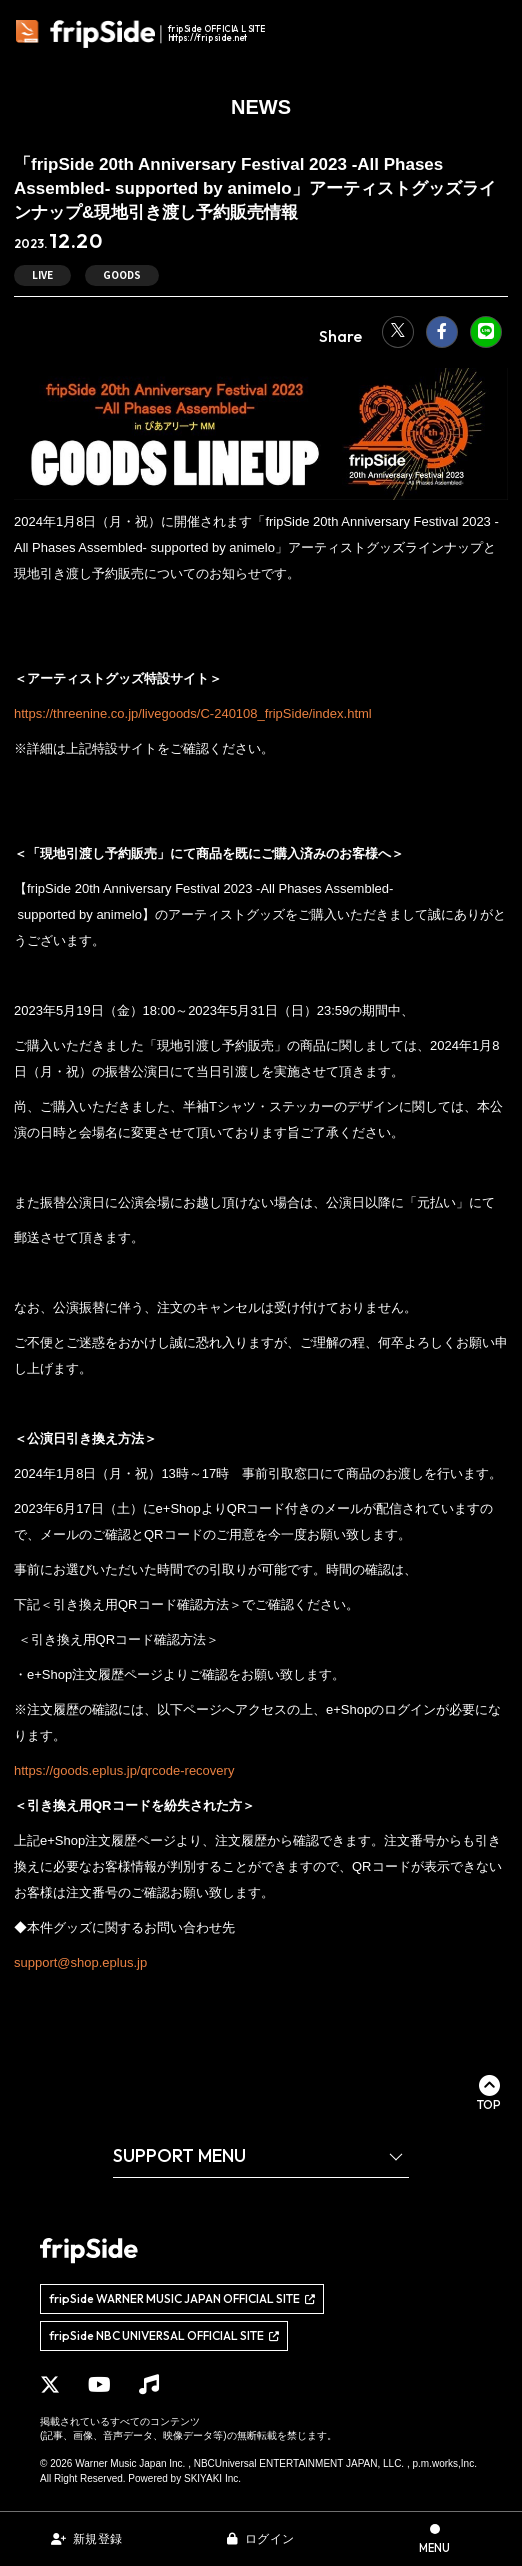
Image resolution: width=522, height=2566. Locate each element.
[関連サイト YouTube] (99, 2385)
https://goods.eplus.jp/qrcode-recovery (124, 1770)
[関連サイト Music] (149, 2385)
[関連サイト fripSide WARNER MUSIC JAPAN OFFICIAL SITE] (182, 2299)
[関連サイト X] (50, 2385)
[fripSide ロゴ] (143, 34)
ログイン (270, 2539)
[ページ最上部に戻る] (489, 2093)
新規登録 (98, 2539)
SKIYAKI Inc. (212, 2478)
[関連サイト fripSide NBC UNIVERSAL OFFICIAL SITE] (164, 2336)
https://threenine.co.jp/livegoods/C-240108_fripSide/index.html (193, 713)
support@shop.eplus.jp (80, 1962)
